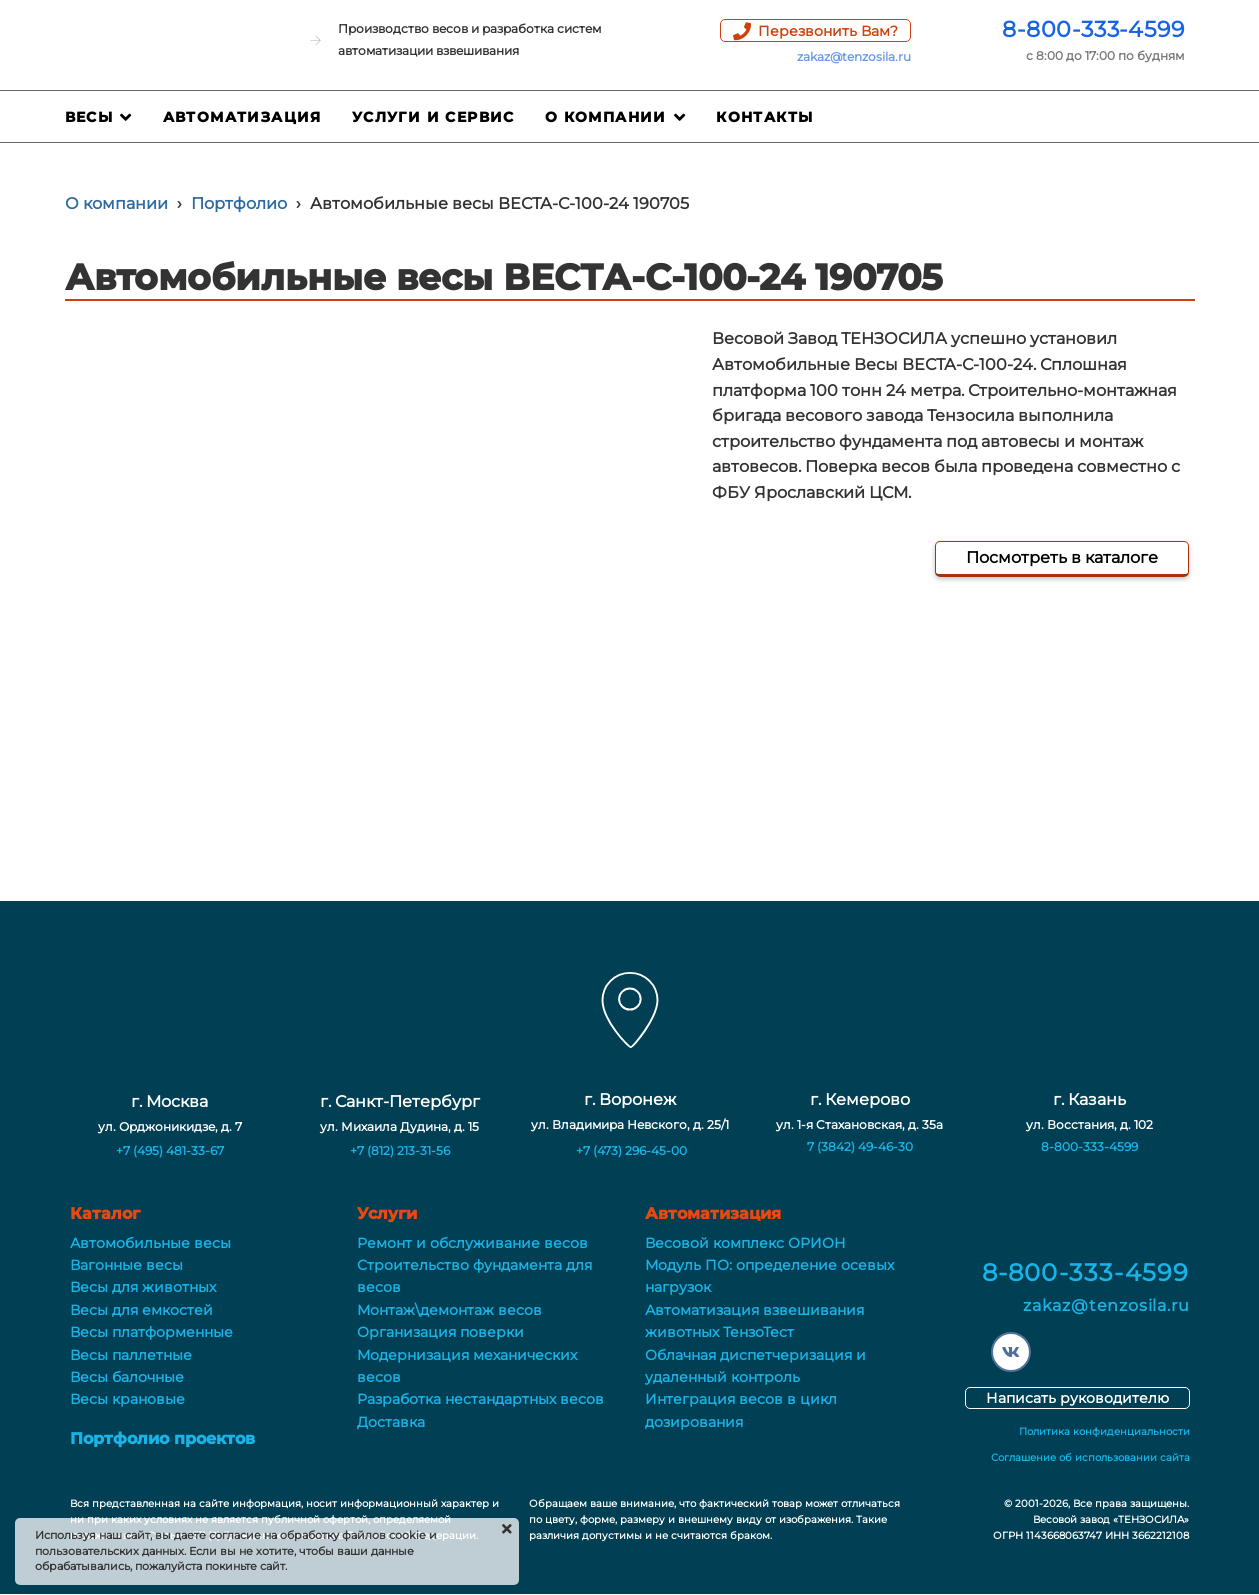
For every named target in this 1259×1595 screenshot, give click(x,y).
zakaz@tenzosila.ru (854, 56)
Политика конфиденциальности (1104, 1431)
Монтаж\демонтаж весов (449, 1310)
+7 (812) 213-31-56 (400, 1150)
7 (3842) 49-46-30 (860, 1146)
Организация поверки (440, 1332)
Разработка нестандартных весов (480, 1399)
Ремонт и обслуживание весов (472, 1243)
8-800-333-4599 (1093, 29)
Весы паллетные (131, 1355)
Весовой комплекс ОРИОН (745, 1243)
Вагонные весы (126, 1265)
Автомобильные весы (150, 1243)
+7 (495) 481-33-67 (170, 1150)
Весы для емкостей (141, 1310)
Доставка (391, 1422)
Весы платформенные (151, 1332)
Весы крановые (127, 1399)
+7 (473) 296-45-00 (631, 1150)
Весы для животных (143, 1287)
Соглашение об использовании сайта (1090, 1457)
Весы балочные (127, 1377)
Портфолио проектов (162, 1438)
